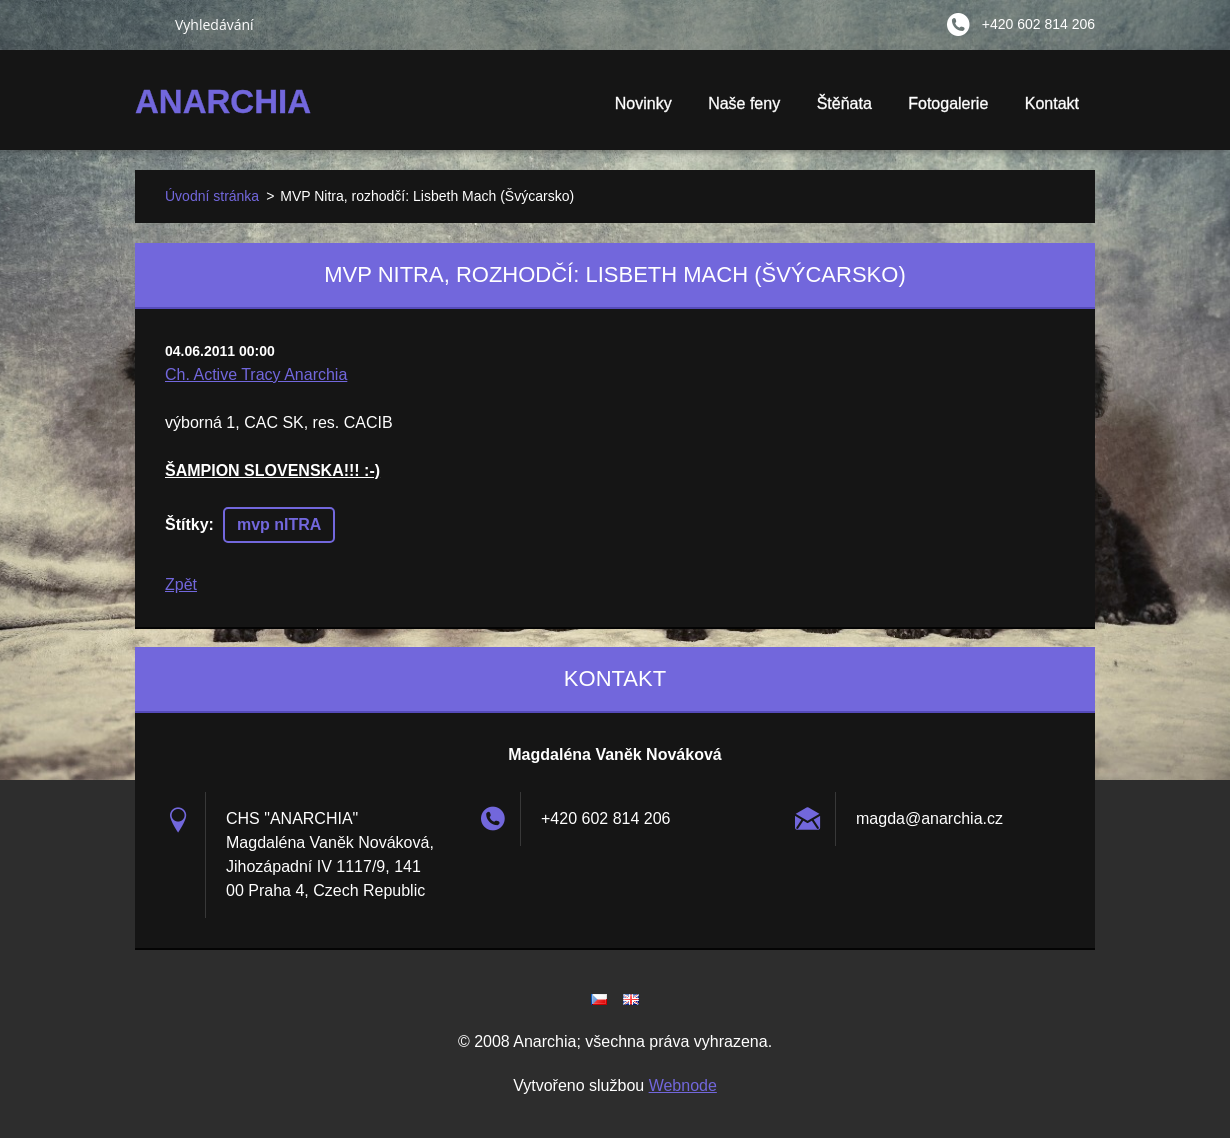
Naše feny (744, 103)
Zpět (181, 584)
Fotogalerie (948, 110)
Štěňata (844, 110)
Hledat (147, 24)
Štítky (187, 524)
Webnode (683, 1085)
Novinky (643, 103)
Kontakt (1052, 103)
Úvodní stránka (212, 196)
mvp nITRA (279, 524)
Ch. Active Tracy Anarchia (256, 374)
